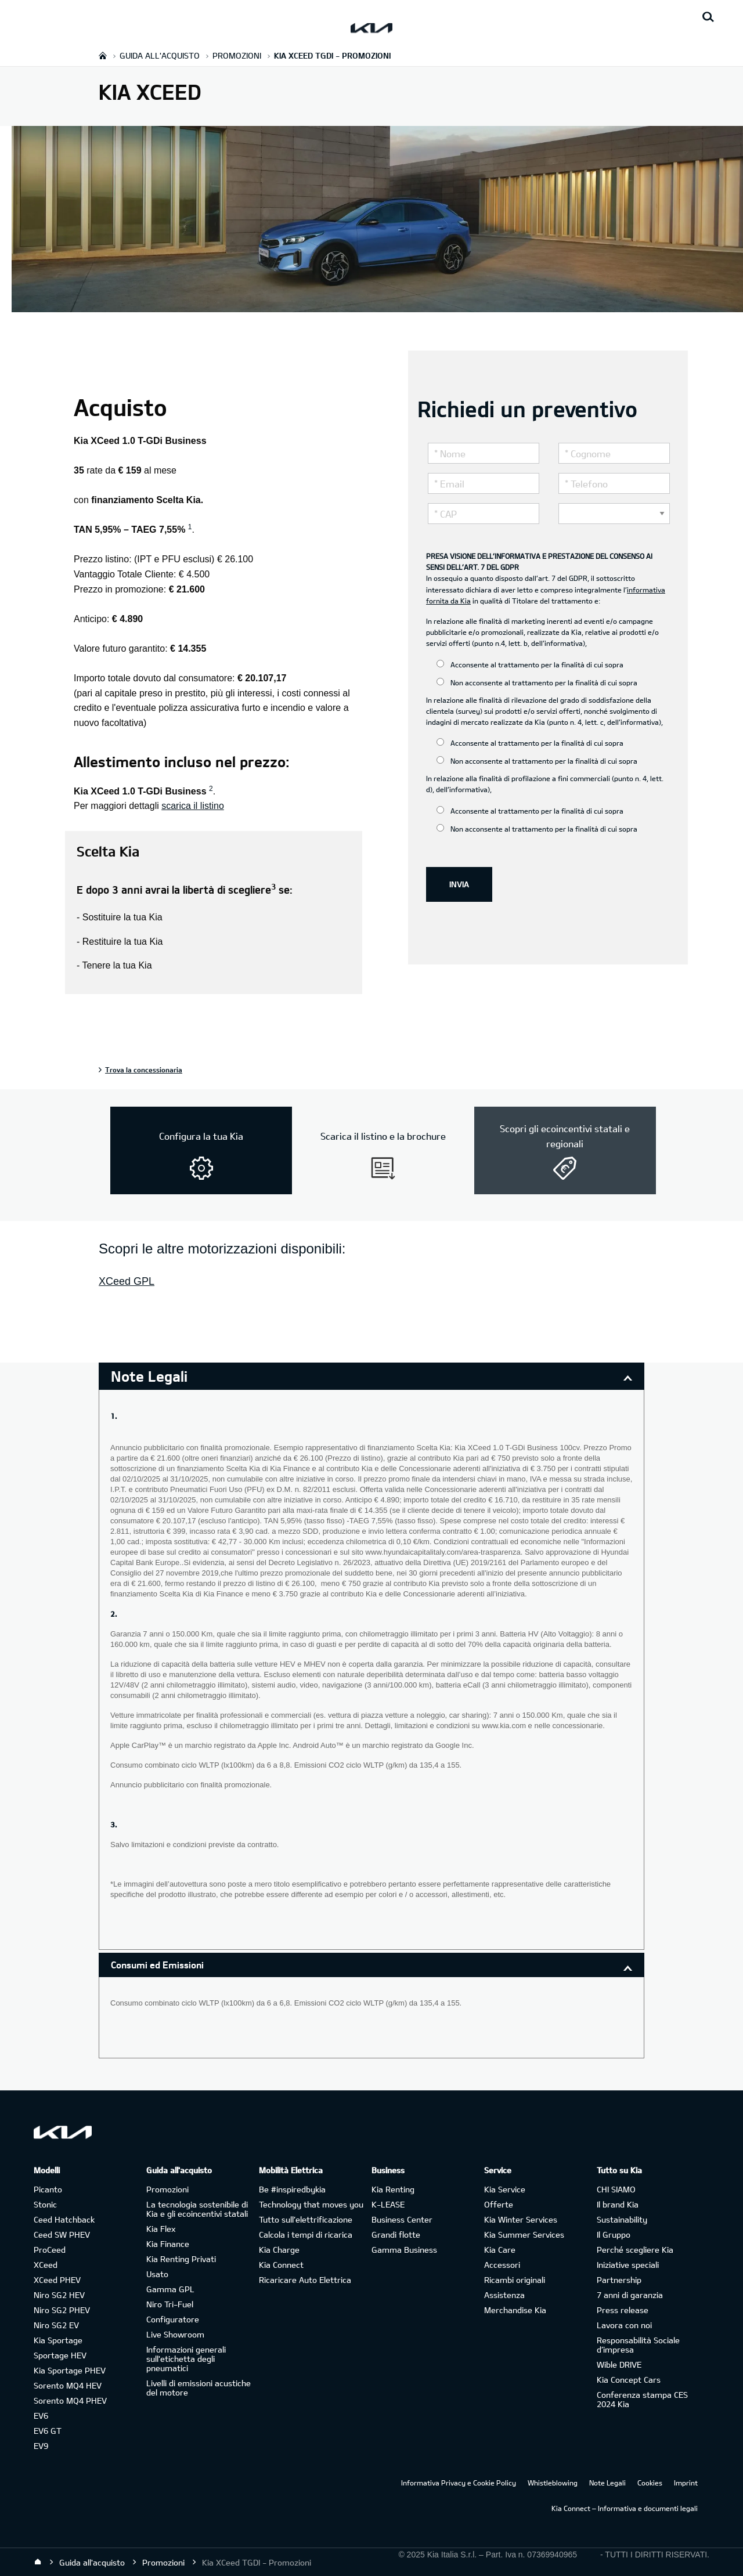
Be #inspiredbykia (292, 2189)
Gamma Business (404, 2250)
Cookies (649, 2483)
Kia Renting (393, 2189)
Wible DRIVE (619, 2364)
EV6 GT (48, 2431)
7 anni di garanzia (630, 2295)
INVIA (459, 884)
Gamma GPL (170, 2289)
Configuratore (172, 2319)
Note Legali (607, 2483)
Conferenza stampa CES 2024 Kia (642, 2399)
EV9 (41, 2446)
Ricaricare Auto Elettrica (305, 2280)
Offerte (498, 2204)
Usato (157, 2274)
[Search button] (708, 17)
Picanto (48, 2189)
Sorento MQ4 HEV (68, 2385)
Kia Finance (167, 2244)
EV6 (41, 2415)
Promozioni (167, 2189)
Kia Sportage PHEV (70, 2370)
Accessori (502, 2265)
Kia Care (499, 2250)
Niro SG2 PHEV (62, 2310)
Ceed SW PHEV (62, 2234)
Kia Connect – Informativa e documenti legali (624, 2508)
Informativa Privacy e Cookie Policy (458, 2483)
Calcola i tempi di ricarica (305, 2234)
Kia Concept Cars (629, 2379)
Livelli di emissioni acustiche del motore (198, 2387)
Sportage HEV (60, 2355)
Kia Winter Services (520, 2219)
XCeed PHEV (57, 2280)
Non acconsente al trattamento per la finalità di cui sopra (537, 682)
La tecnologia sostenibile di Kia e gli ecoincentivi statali (197, 2209)
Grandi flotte (396, 2234)
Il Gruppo (613, 2234)
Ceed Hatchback (64, 2219)
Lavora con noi (624, 2325)
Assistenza (504, 2295)
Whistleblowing (553, 2483)
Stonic (45, 2204)
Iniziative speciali (628, 2265)
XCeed (45, 2265)
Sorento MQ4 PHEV (70, 2400)
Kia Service (504, 2189)
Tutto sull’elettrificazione (305, 2219)
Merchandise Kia (515, 2310)
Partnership (619, 2280)
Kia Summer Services (524, 2234)
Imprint (686, 2483)
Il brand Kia (618, 2204)
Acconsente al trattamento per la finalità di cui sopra (530, 664)
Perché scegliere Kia (635, 2250)
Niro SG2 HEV (59, 2295)
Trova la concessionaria (143, 1069)
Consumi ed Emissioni (157, 1964)
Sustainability (622, 2219)
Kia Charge (279, 2250)
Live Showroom (175, 2334)
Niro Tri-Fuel (169, 2304)
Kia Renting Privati (181, 2259)
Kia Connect (281, 2265)
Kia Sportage (58, 2340)
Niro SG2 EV (56, 2325)
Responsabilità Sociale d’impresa (638, 2344)
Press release (622, 2310)
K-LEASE (388, 2204)
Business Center (402, 2219)
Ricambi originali (514, 2280)
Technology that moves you (311, 2204)
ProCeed (50, 2250)
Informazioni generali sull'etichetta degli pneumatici (186, 2358)
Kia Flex (160, 2229)
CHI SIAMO (616, 2189)
